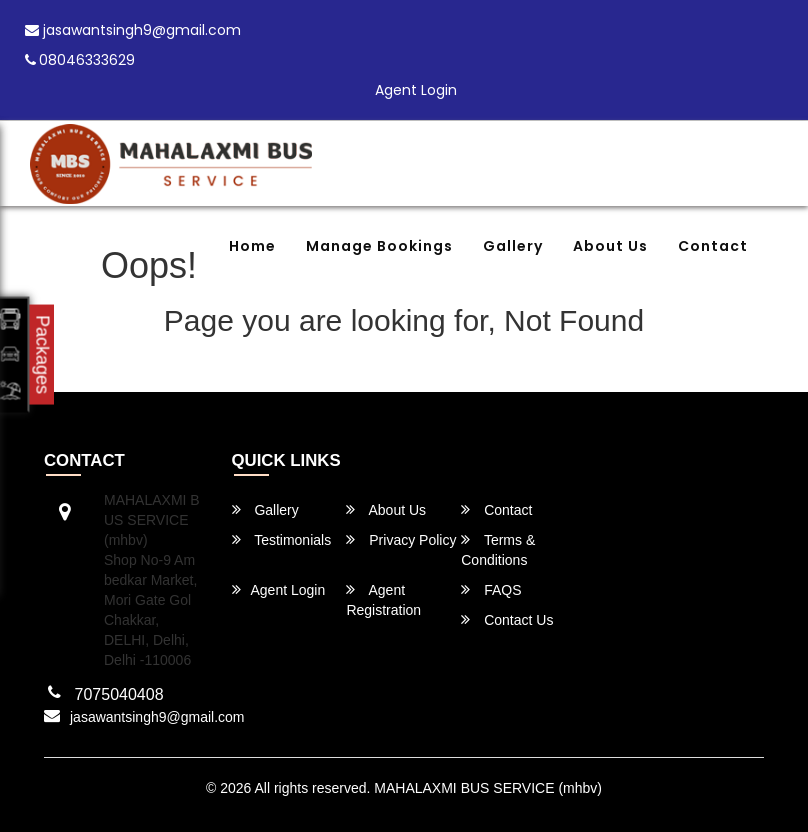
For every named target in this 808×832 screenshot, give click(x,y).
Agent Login (416, 90)
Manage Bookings (379, 246)
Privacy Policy (401, 539)
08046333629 (80, 60)
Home (252, 246)
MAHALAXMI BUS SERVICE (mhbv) (488, 788)
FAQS (491, 589)
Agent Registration (383, 599)
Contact (713, 246)
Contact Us (507, 619)
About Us (610, 246)
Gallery (513, 246)
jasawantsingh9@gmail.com (133, 30)
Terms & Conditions (498, 549)
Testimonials (282, 539)
